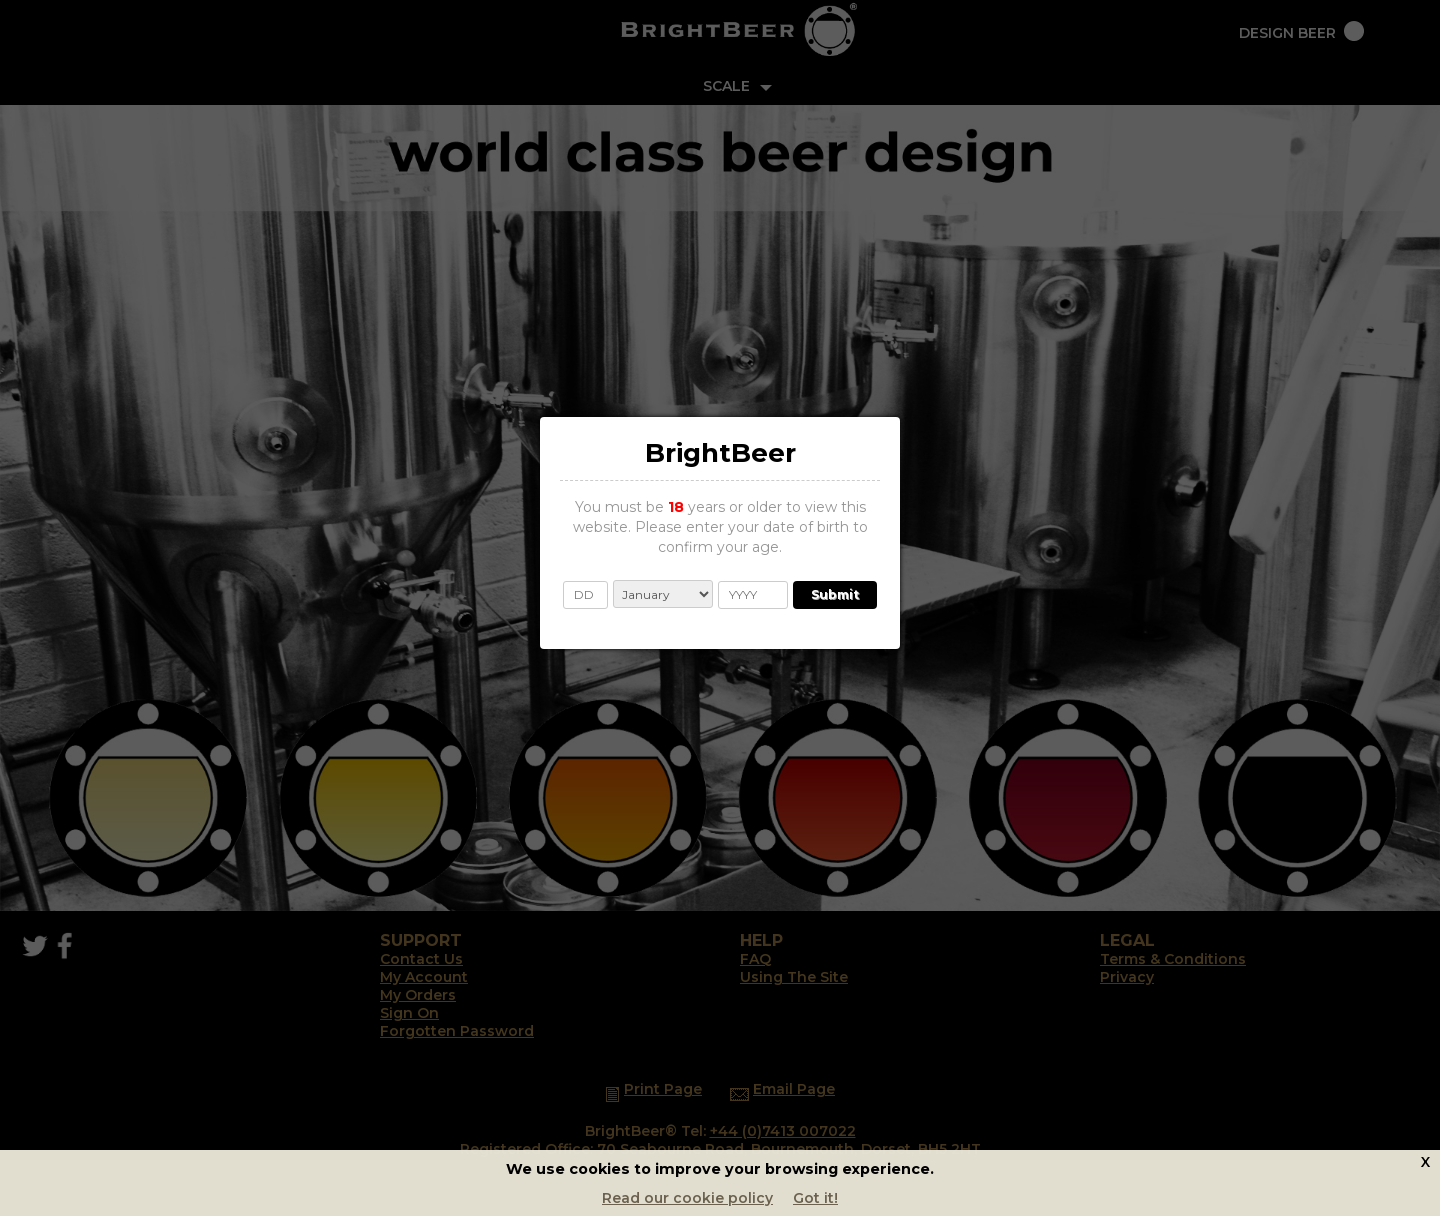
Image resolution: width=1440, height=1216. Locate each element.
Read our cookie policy (687, 1198)
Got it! (815, 1198)
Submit (835, 594)
